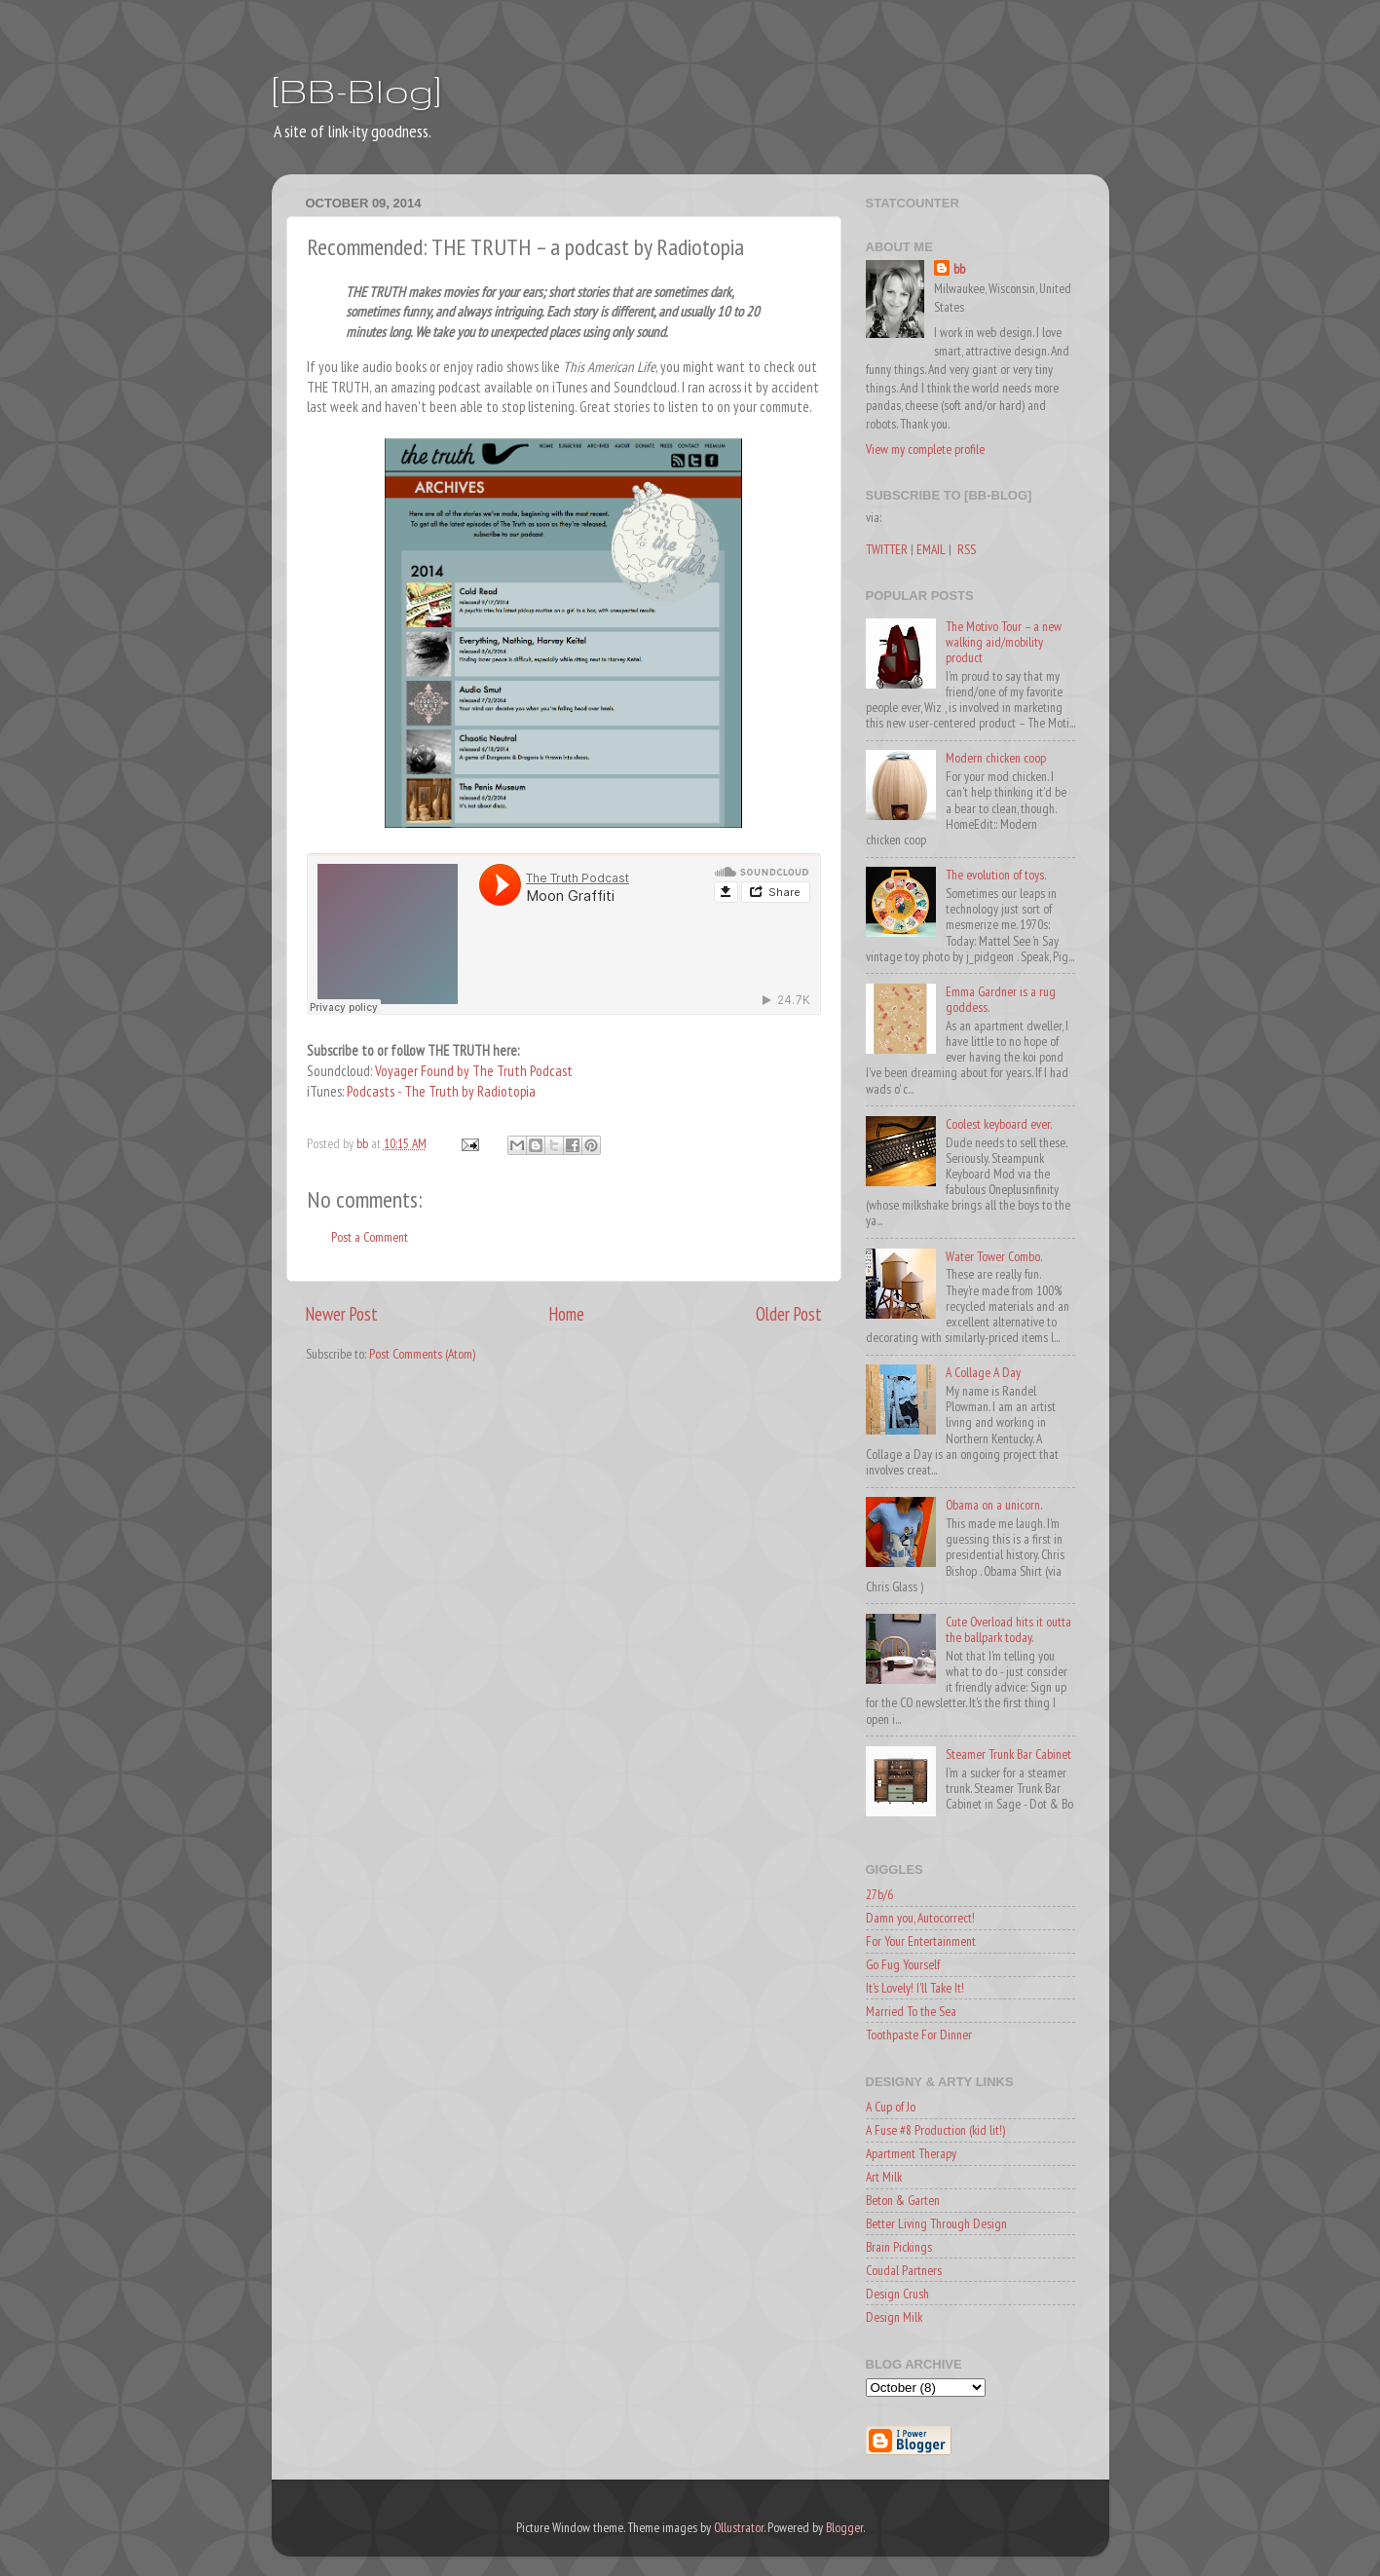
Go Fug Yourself (903, 1964)
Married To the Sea (911, 2011)
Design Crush (897, 2293)
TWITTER (887, 549)
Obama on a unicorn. (994, 1504)
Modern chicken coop (996, 757)
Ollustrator (739, 2527)
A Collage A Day (983, 1372)
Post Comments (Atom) (422, 1354)
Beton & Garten (903, 2200)
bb (959, 269)
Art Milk (884, 2176)
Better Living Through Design (936, 2223)
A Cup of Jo (890, 2106)
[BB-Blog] (356, 90)
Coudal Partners (904, 2270)
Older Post (789, 1313)
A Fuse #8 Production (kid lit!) (935, 2130)
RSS (966, 549)
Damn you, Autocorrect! (920, 1917)
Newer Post (342, 1313)
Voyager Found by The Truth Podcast (474, 1071)
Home (566, 1313)
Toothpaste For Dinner (919, 2034)
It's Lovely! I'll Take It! (915, 1988)
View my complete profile (925, 449)
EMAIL (931, 549)
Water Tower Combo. (994, 1256)
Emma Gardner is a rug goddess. (1001, 999)
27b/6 (879, 1894)
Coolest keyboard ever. (999, 1124)
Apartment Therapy (911, 2153)
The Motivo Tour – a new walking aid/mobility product (1004, 641)
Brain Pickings (899, 2247)
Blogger (844, 2527)
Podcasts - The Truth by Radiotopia (441, 1091)
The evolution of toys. (996, 874)
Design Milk (894, 2317)
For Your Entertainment (921, 1941)
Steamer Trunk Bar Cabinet (1008, 1754)
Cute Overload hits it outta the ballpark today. (1008, 1629)
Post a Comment (369, 1237)
